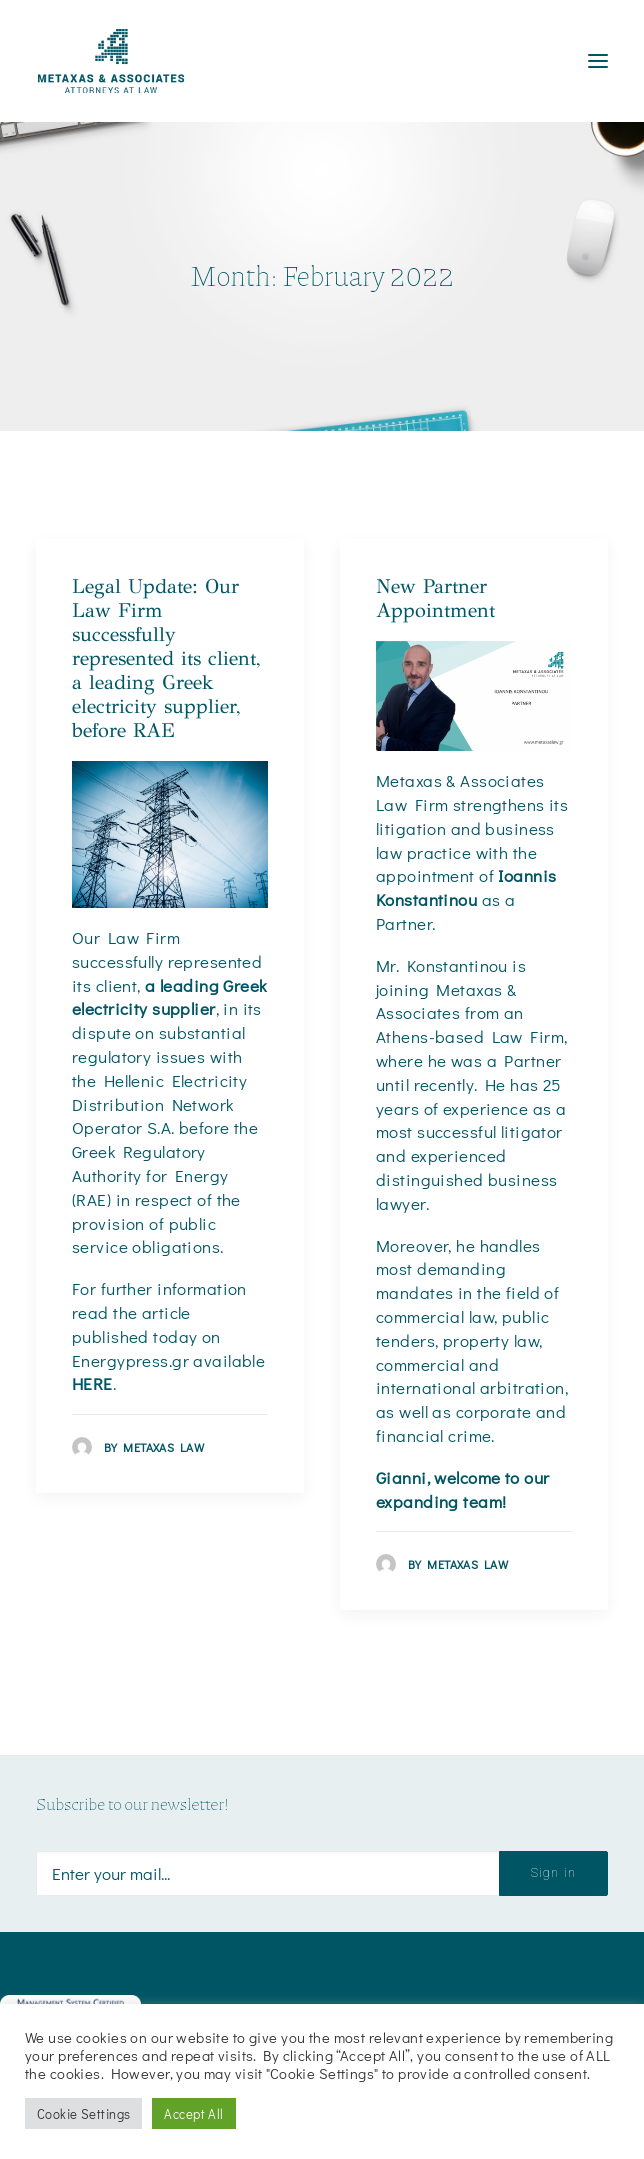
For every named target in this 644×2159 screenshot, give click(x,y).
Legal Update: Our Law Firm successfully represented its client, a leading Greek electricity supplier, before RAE (166, 658)
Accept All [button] (193, 2113)
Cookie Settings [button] (83, 2113)
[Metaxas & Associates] (111, 61)
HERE (92, 1383)
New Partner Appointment (435, 598)
